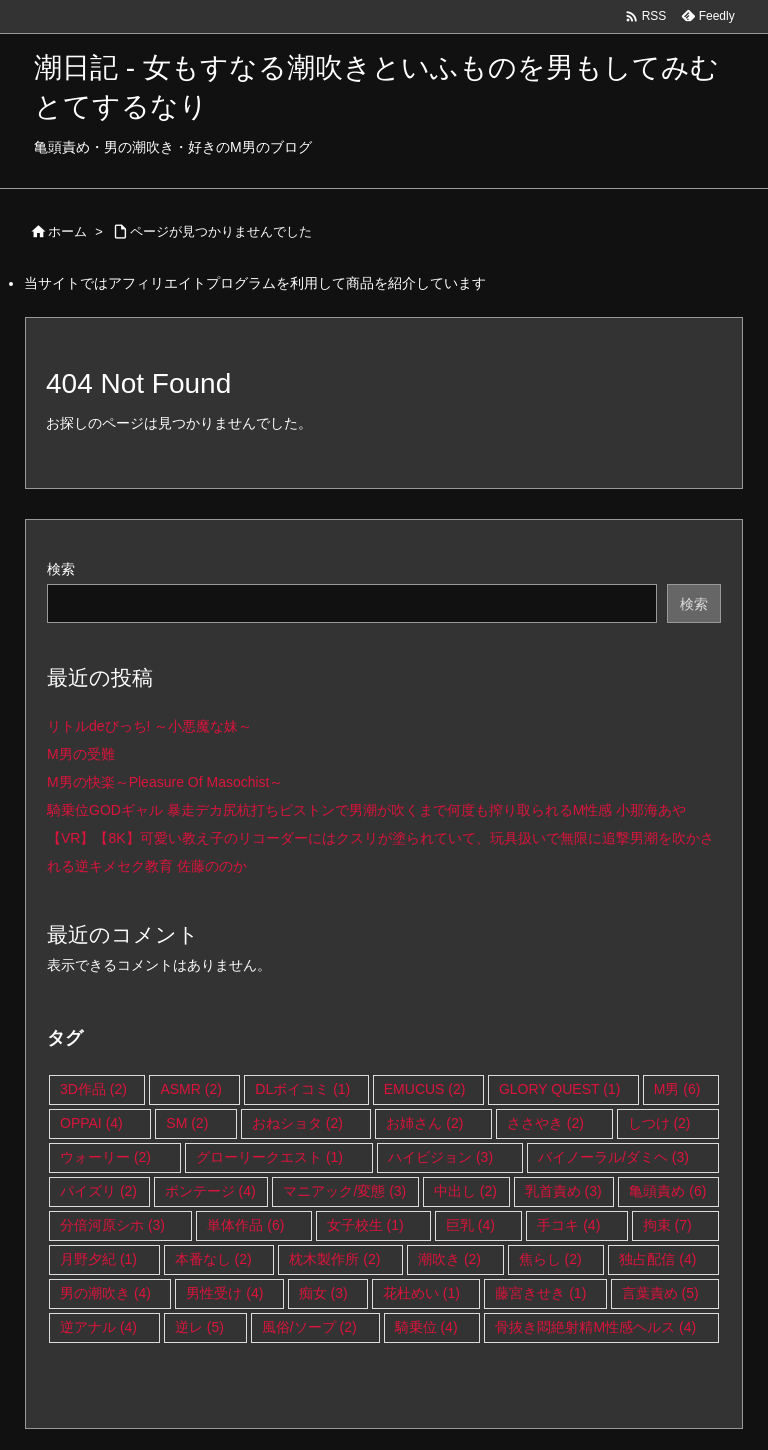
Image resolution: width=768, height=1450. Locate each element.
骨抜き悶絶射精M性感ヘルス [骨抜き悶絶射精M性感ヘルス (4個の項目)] (595, 1327)
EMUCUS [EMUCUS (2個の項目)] (425, 1089)
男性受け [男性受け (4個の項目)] (224, 1293)
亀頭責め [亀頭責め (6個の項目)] (667, 1191)
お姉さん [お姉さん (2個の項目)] (424, 1123)
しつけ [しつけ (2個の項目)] (659, 1123)
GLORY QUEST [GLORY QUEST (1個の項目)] (559, 1089)
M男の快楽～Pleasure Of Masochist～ (165, 782)
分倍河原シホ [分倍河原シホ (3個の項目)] (112, 1225)
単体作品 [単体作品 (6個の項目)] (245, 1225)
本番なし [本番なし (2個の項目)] (213, 1259)
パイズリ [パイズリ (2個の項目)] (98, 1191)
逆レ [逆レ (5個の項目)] (199, 1327)
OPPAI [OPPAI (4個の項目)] (91, 1123)
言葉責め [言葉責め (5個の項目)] (660, 1293)
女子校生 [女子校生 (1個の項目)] (365, 1225)
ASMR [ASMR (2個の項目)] (190, 1089)
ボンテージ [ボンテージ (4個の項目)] (210, 1191)
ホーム (67, 231)
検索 (61, 569)
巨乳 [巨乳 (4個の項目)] (470, 1225)
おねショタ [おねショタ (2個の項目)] (297, 1123)
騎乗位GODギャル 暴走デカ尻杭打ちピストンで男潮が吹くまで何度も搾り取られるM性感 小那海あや (366, 810)
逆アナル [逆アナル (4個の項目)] (98, 1327)
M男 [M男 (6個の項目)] (677, 1089)
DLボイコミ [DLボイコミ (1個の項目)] (302, 1089)
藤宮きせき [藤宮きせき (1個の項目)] (540, 1293)
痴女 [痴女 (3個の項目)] (323, 1293)
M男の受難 (81, 754)
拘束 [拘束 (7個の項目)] (667, 1225)
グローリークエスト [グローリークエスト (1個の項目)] (269, 1157)
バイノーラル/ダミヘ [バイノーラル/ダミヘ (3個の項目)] (613, 1157)
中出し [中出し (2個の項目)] (465, 1191)
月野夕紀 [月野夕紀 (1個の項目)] (98, 1259)
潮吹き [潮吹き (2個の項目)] (449, 1259)
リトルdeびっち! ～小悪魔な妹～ (149, 726)
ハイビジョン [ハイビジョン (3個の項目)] (440, 1157)
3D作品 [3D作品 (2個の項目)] (93, 1089)
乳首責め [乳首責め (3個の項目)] (563, 1191)
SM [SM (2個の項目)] (187, 1123)
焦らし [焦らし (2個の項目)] (550, 1259)
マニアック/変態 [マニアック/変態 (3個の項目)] (344, 1191)
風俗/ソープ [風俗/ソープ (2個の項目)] (309, 1327)
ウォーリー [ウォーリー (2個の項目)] (105, 1157)
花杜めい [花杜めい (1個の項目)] (421, 1293)
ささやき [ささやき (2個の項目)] (545, 1123)
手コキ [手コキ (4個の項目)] (568, 1225)
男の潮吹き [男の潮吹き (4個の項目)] (105, 1293)
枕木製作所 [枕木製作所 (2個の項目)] (334, 1259)
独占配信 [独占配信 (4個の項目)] (657, 1259)
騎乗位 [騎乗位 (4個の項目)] (426, 1327)
